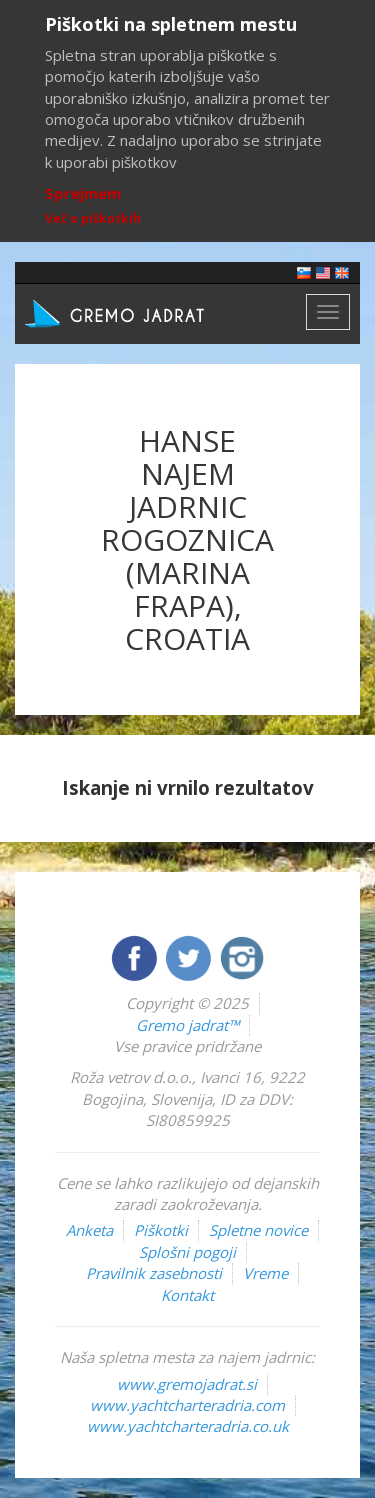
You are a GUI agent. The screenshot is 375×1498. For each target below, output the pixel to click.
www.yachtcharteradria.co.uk (188, 1426)
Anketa (89, 1230)
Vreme (265, 1273)
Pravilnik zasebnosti (154, 1273)
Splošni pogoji (187, 1252)
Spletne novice (258, 1230)
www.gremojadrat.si (187, 1384)
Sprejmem (83, 193)
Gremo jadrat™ (187, 1025)
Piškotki (161, 1230)
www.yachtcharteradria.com (187, 1405)
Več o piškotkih (93, 218)
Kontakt (187, 1295)
